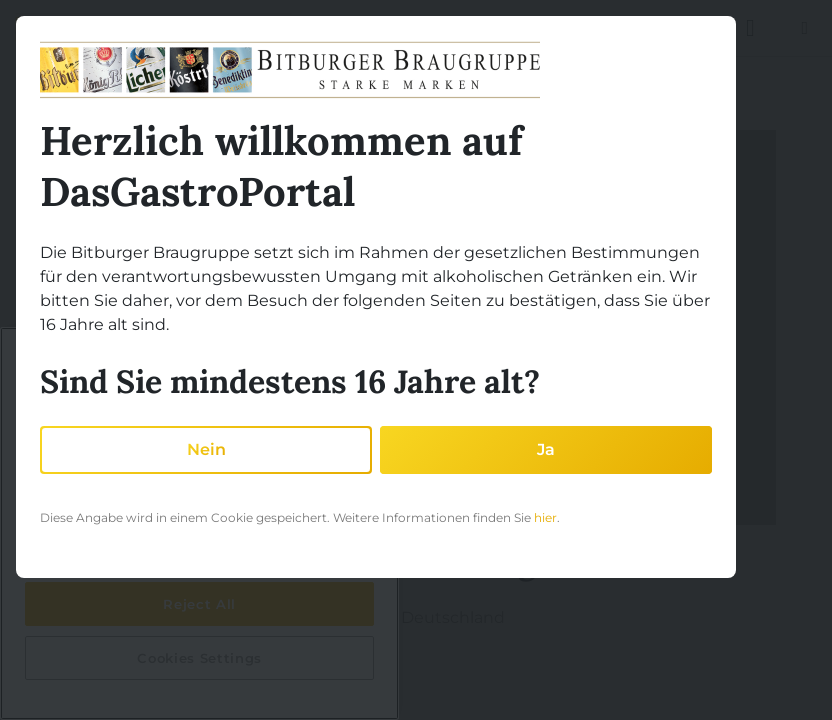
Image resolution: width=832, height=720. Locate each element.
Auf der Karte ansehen (193, 649)
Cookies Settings (199, 658)
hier (545, 517)
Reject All (199, 604)
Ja (546, 449)
